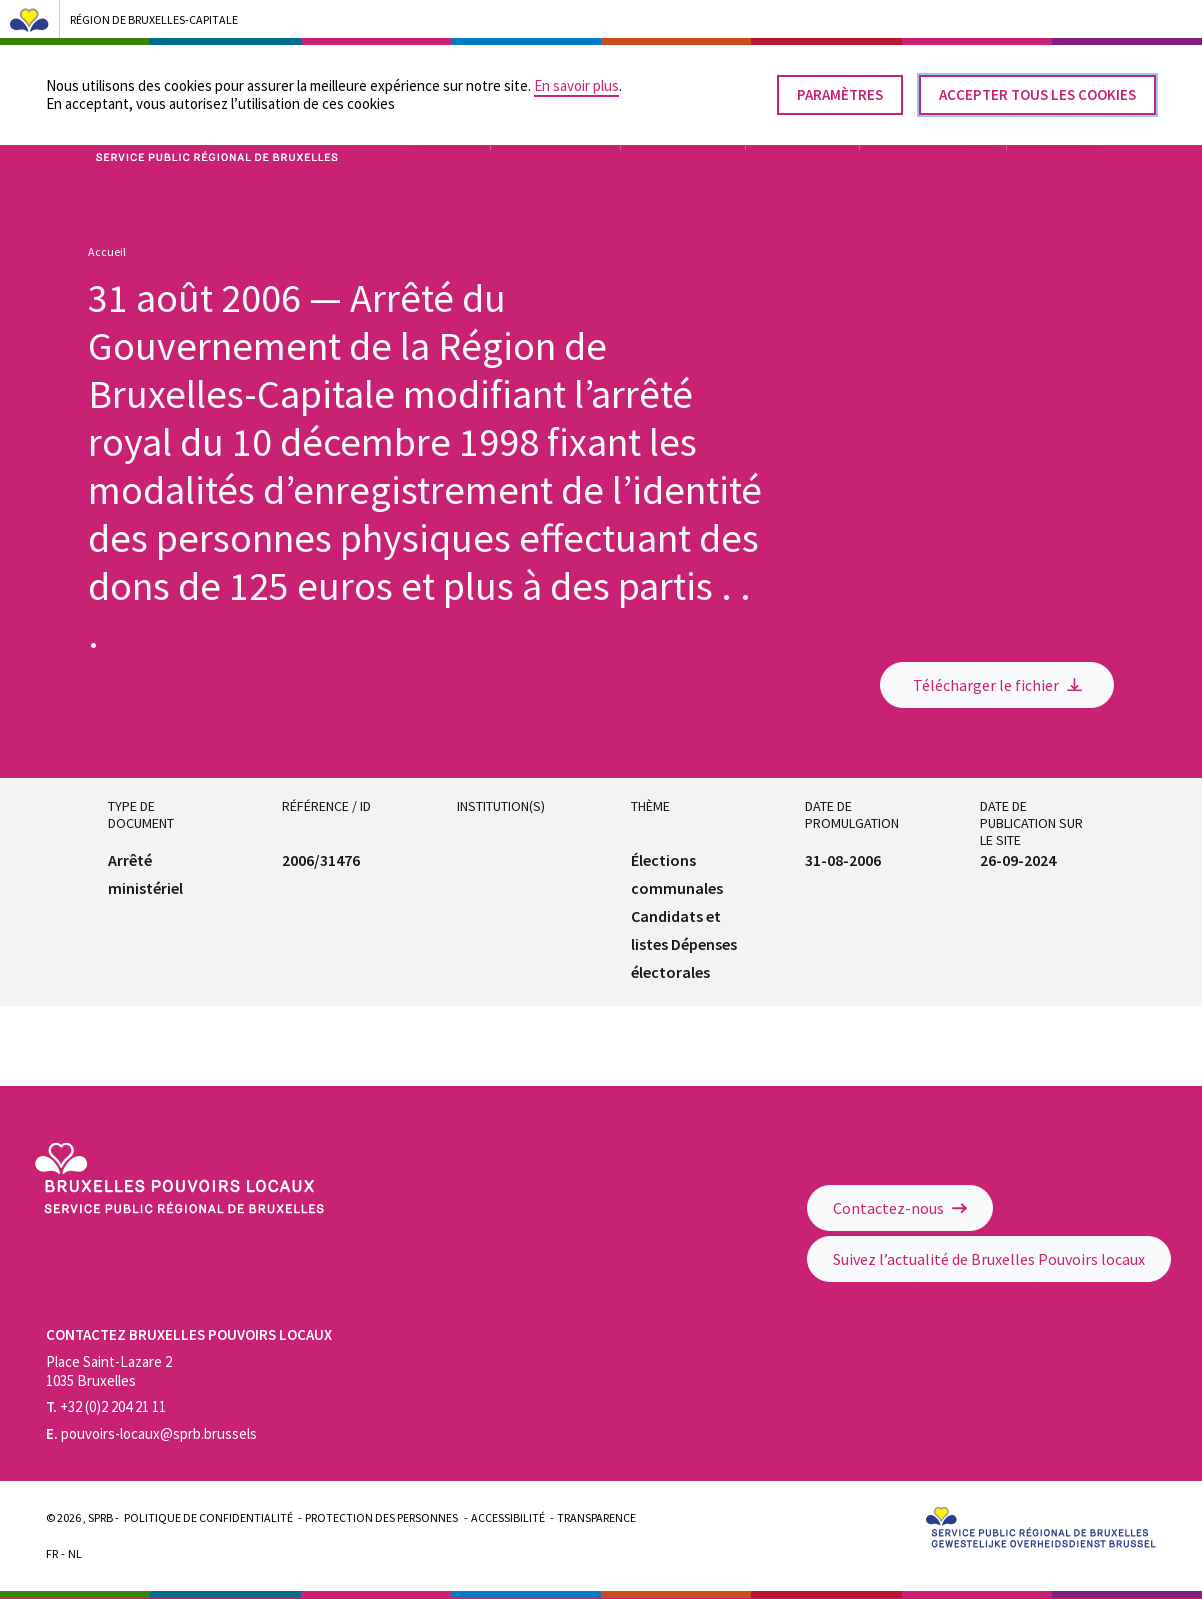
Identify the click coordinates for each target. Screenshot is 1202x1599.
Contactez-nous (900, 1208)
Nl (75, 1553)
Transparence (596, 1517)
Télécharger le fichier (997, 685)
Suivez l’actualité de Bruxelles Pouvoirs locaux (989, 1259)
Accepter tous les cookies (1037, 85)
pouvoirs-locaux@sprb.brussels (151, 1433)
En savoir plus (576, 76)
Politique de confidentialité (208, 1517)
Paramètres (840, 85)
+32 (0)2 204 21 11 (106, 1406)
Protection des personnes (381, 1517)
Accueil (107, 251)
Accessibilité (508, 1517)
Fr (52, 1553)
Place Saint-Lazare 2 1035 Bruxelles (109, 1371)
